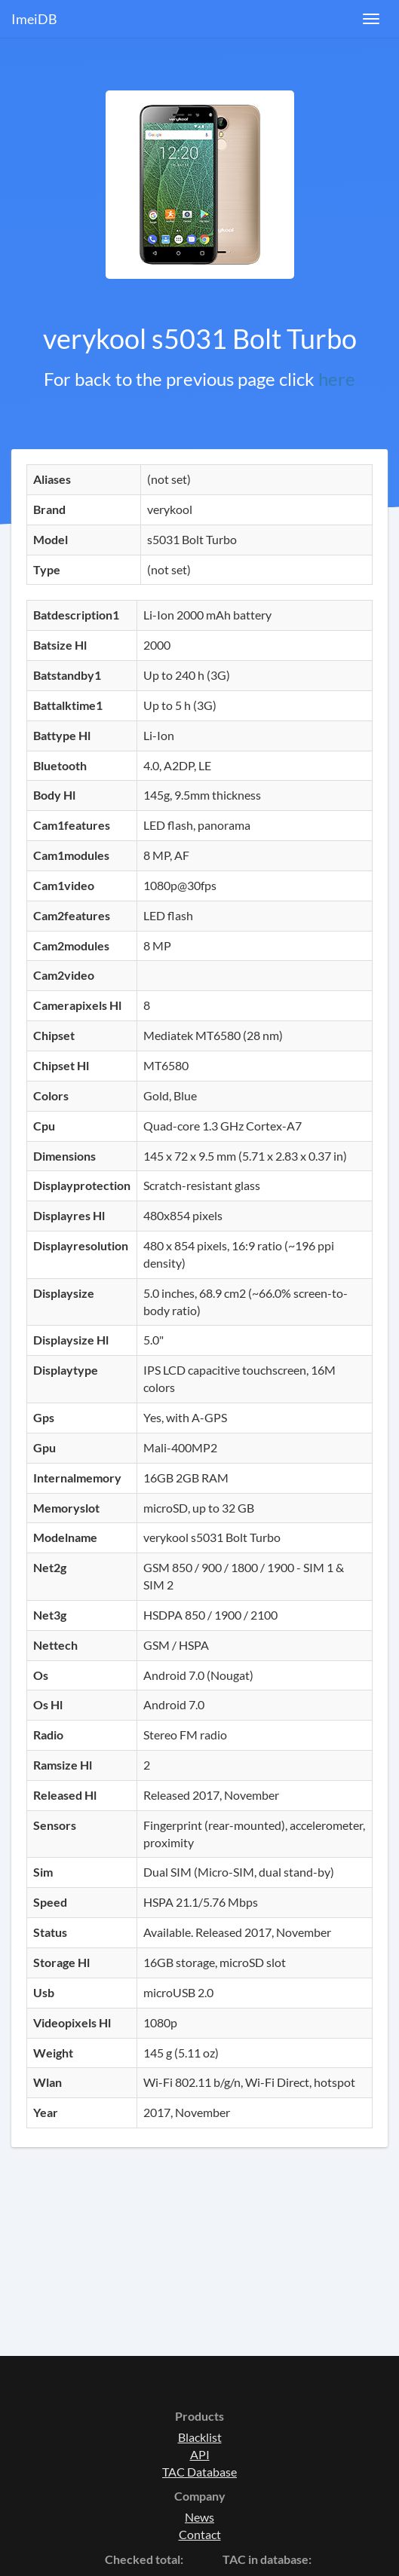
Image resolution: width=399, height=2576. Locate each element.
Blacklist (200, 2437)
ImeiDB (34, 19)
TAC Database (199, 2471)
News (199, 2517)
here (336, 379)
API (200, 2454)
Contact (200, 2534)
